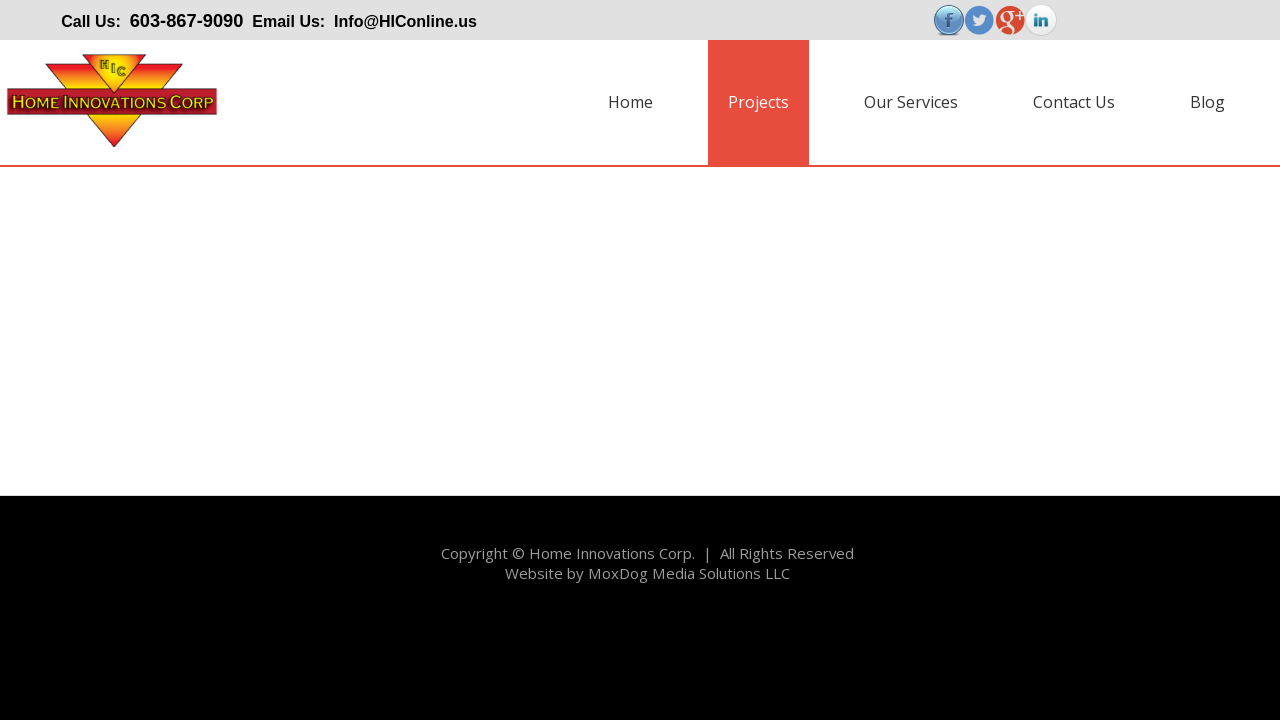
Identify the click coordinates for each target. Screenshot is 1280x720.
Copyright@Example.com (79, 629)
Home (630, 102)
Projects (758, 102)
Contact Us (1074, 102)
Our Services (911, 102)
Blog (1207, 102)
